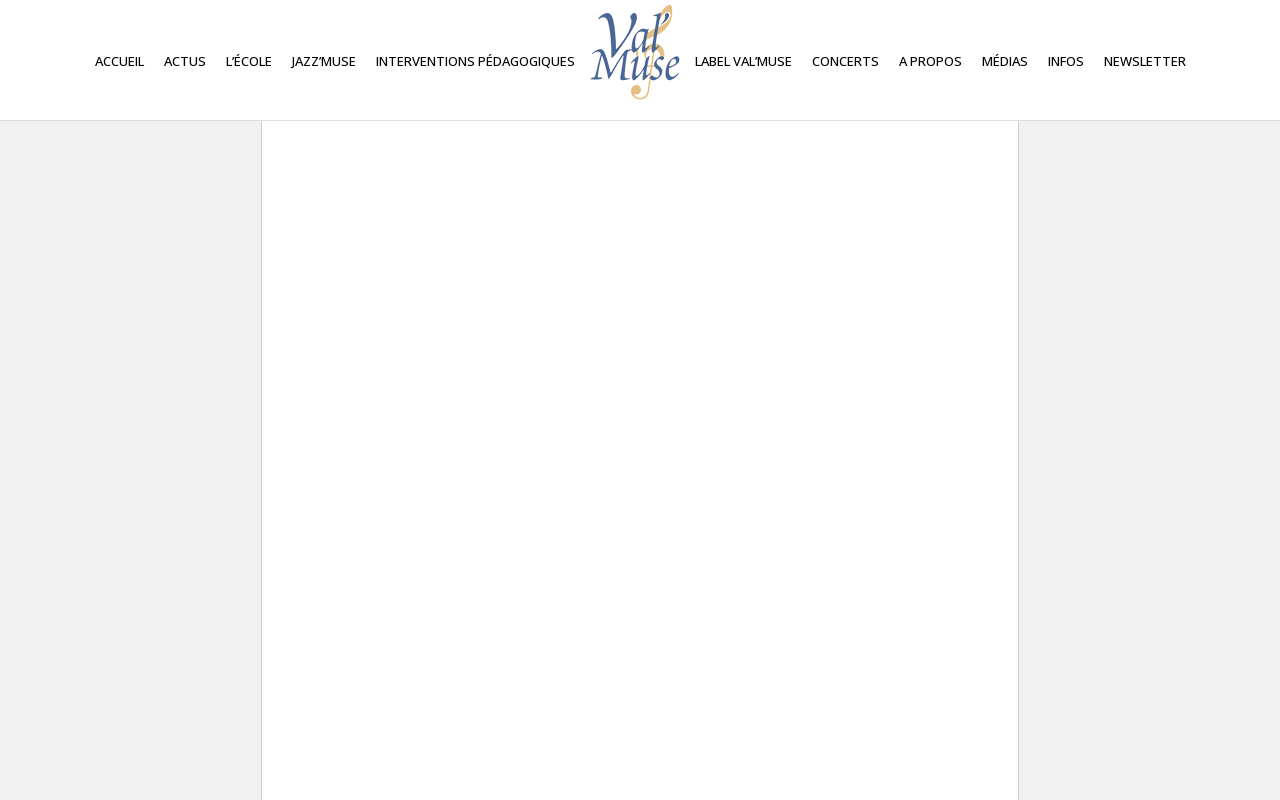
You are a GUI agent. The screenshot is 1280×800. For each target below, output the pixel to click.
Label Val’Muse (743, 61)
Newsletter (1145, 61)
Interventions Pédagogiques (475, 61)
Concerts (845, 61)
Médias (1005, 61)
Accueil (119, 61)
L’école (249, 61)
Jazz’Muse (324, 61)
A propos (930, 61)
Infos (1066, 61)
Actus (185, 61)
